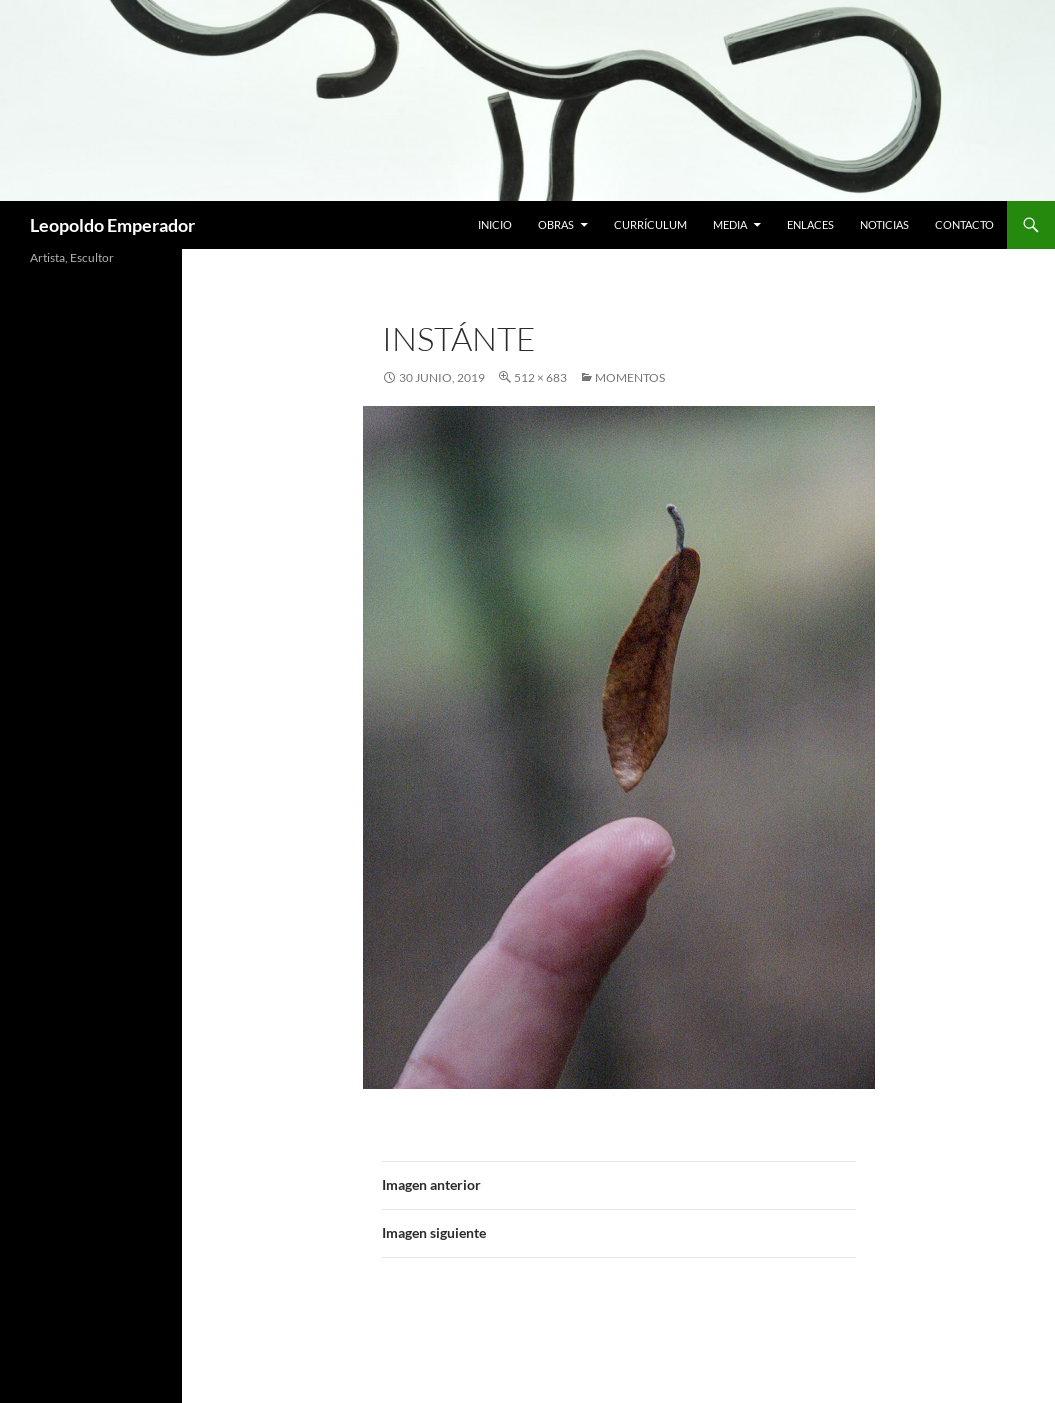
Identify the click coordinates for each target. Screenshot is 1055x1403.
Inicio (495, 224)
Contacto (964, 224)
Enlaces (810, 224)
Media (730, 224)
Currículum (650, 224)
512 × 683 (540, 377)
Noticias (884, 224)
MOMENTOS (630, 377)
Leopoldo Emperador (112, 225)
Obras (556, 224)
